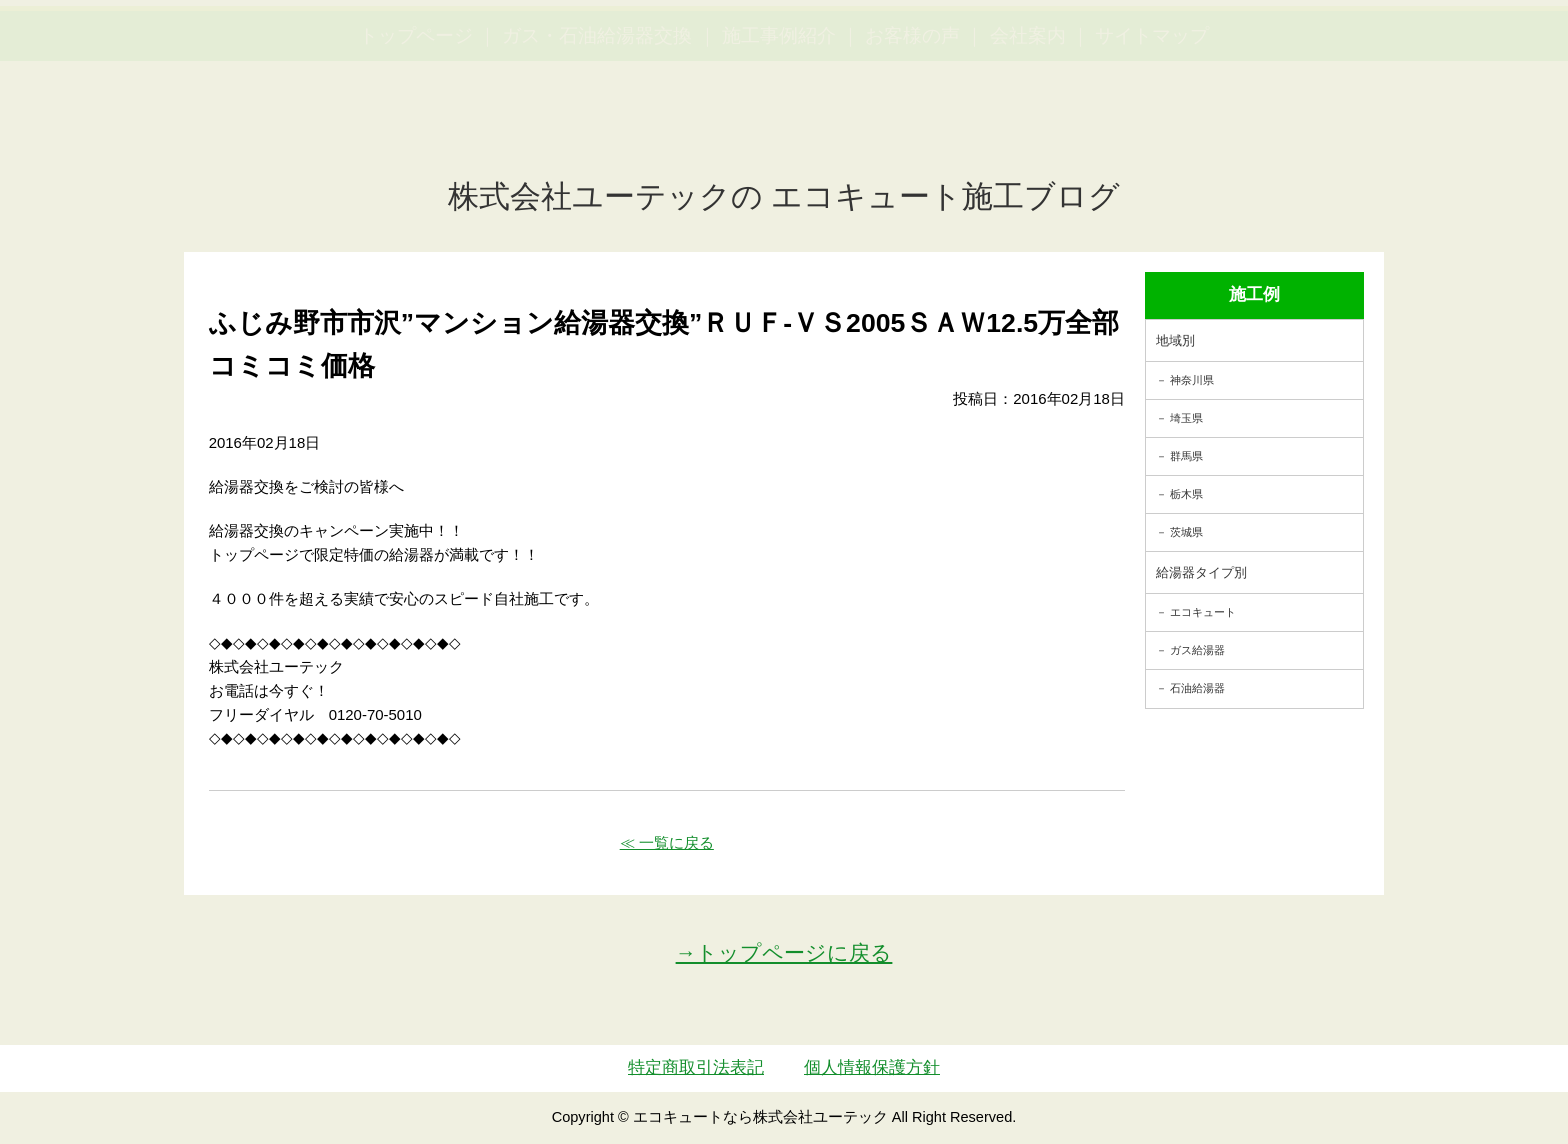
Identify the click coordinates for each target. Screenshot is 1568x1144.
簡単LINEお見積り (1332, 50)
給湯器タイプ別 (1201, 572)
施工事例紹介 (779, 130)
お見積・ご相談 (1480, 50)
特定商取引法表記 (696, 1067)
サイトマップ (1152, 130)
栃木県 (1186, 494)
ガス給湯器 (1197, 650)
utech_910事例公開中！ (412, 64)
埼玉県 (1186, 418)
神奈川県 (1192, 380)
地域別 (1175, 340)
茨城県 (1186, 532)
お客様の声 (912, 130)
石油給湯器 (1197, 688)
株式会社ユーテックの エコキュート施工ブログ (784, 196)
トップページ (416, 130)
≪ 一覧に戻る (667, 842)
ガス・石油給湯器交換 (597, 130)
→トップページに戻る (784, 952)
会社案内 (1028, 130)
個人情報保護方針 (872, 1067)
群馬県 (1186, 456)
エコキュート (1203, 612)
